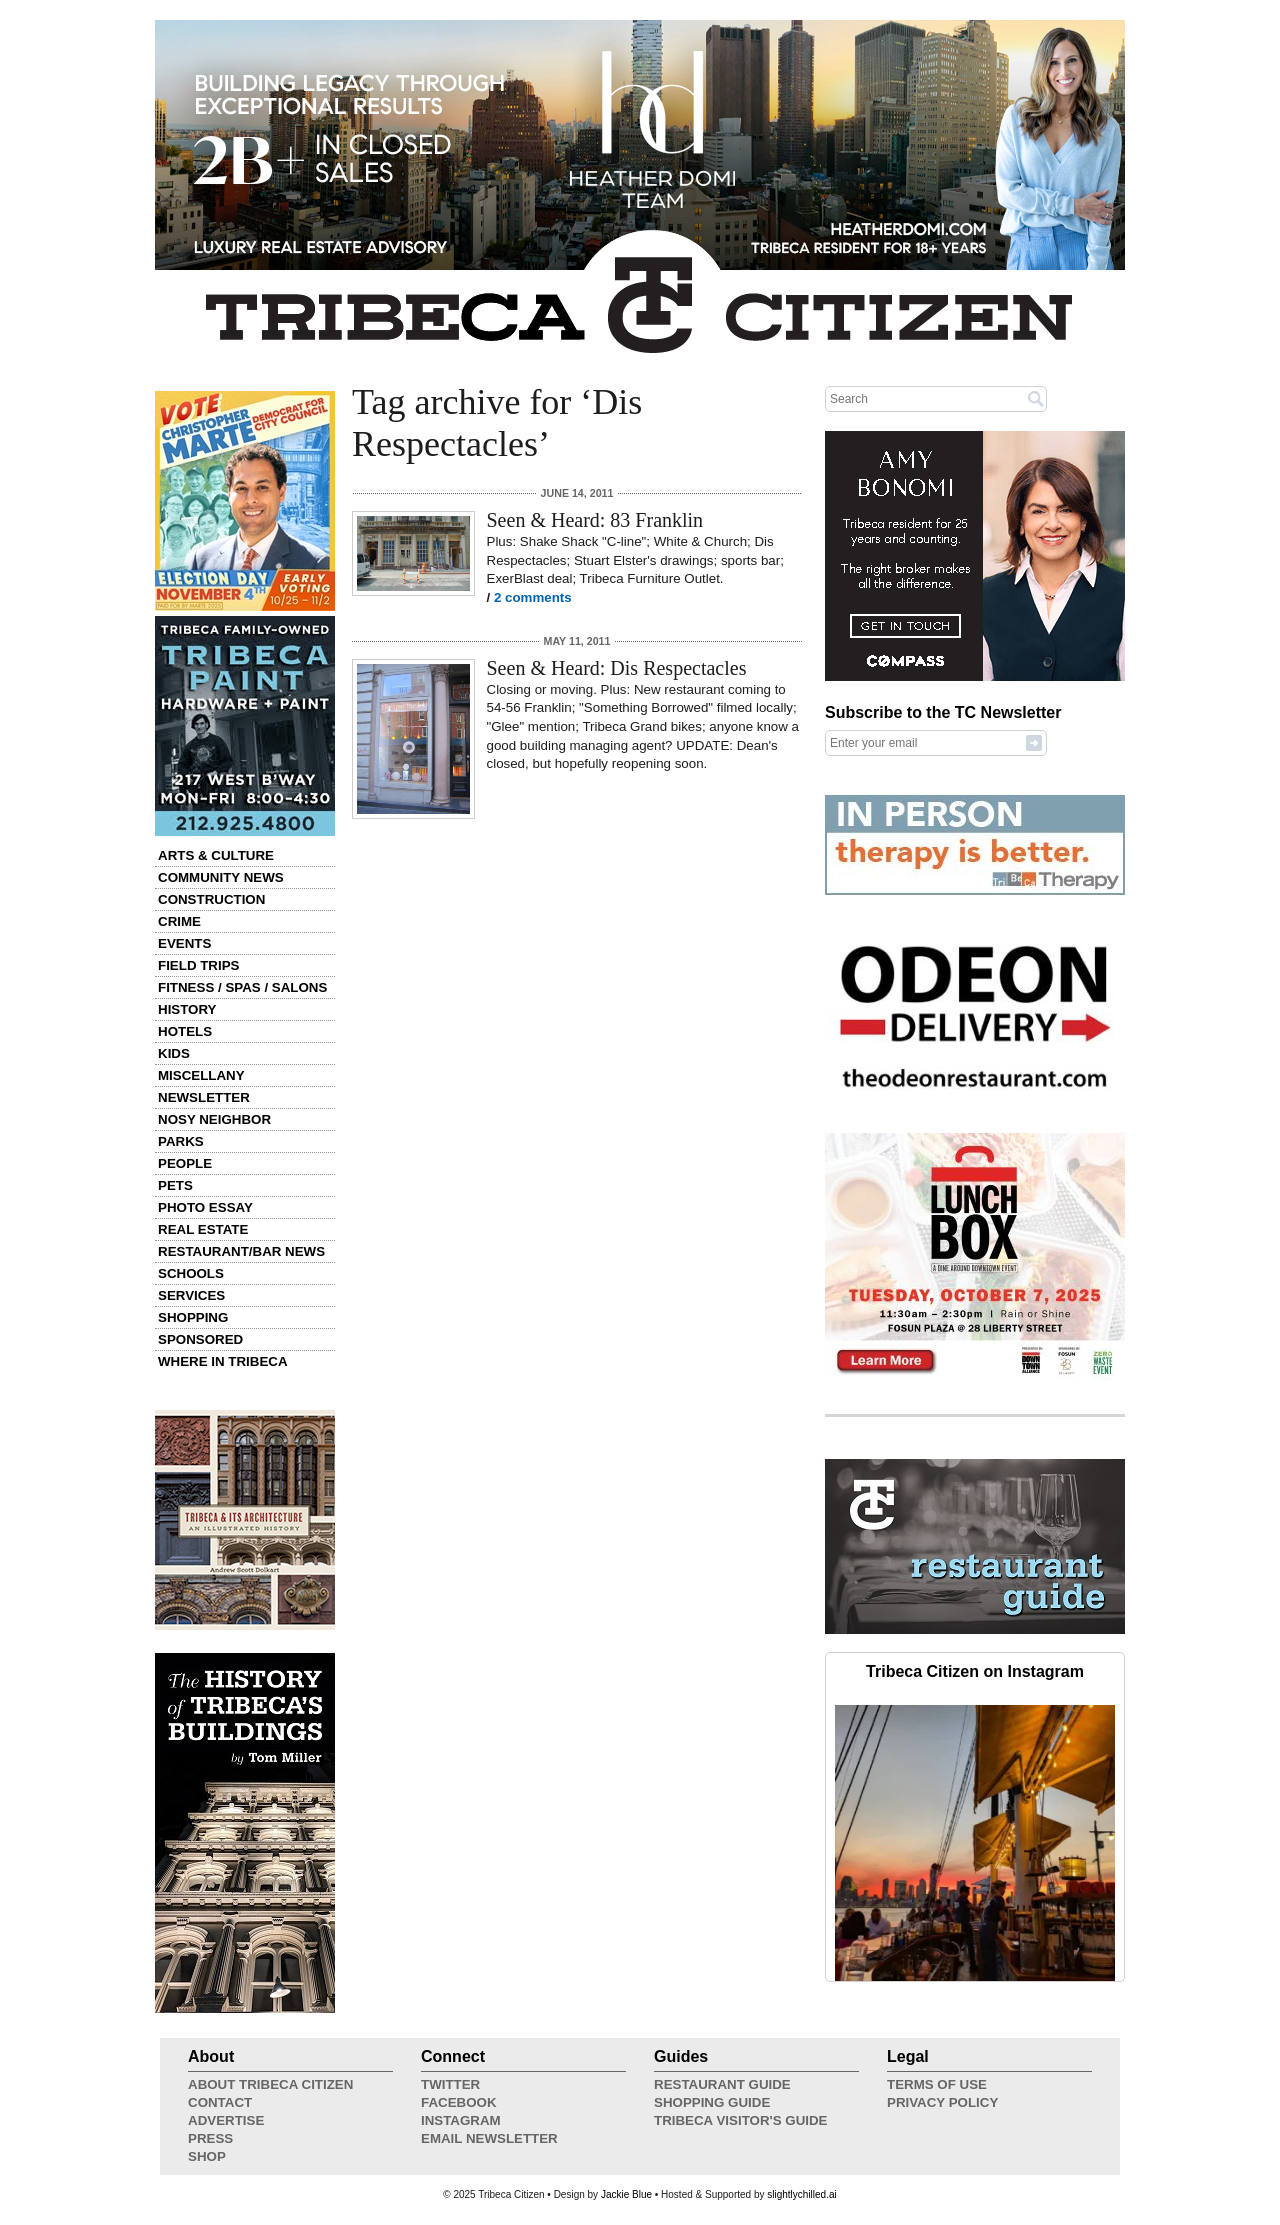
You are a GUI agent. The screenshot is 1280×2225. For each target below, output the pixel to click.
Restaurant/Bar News (241, 1251)
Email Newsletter (489, 2138)
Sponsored (200, 1339)
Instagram (461, 2120)
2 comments (533, 597)
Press (210, 2138)
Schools (191, 1273)
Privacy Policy (942, 2102)
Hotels (185, 1031)
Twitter (450, 2084)
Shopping (193, 1317)
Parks (181, 1141)
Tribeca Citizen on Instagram (975, 1671)
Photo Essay (205, 1207)
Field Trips (198, 965)
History (187, 1009)
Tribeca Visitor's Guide (741, 2120)
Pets (175, 1185)
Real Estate (203, 1229)
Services (191, 1295)
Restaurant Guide (722, 2084)
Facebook (459, 2102)
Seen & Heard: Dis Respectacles (617, 668)
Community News (221, 877)
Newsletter (204, 1097)
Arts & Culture (216, 855)
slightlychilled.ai (801, 2194)
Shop (207, 2156)
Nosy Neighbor (214, 1119)
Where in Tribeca (223, 1361)
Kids (174, 1053)
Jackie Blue (626, 2194)
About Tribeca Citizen (270, 2084)
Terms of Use (937, 2084)
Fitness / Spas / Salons (242, 987)
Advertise (226, 2120)
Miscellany (201, 1075)
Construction (211, 899)
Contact (220, 2102)
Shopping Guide (712, 2102)
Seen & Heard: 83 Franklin (595, 520)
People (185, 1163)
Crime (179, 921)
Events (184, 943)
